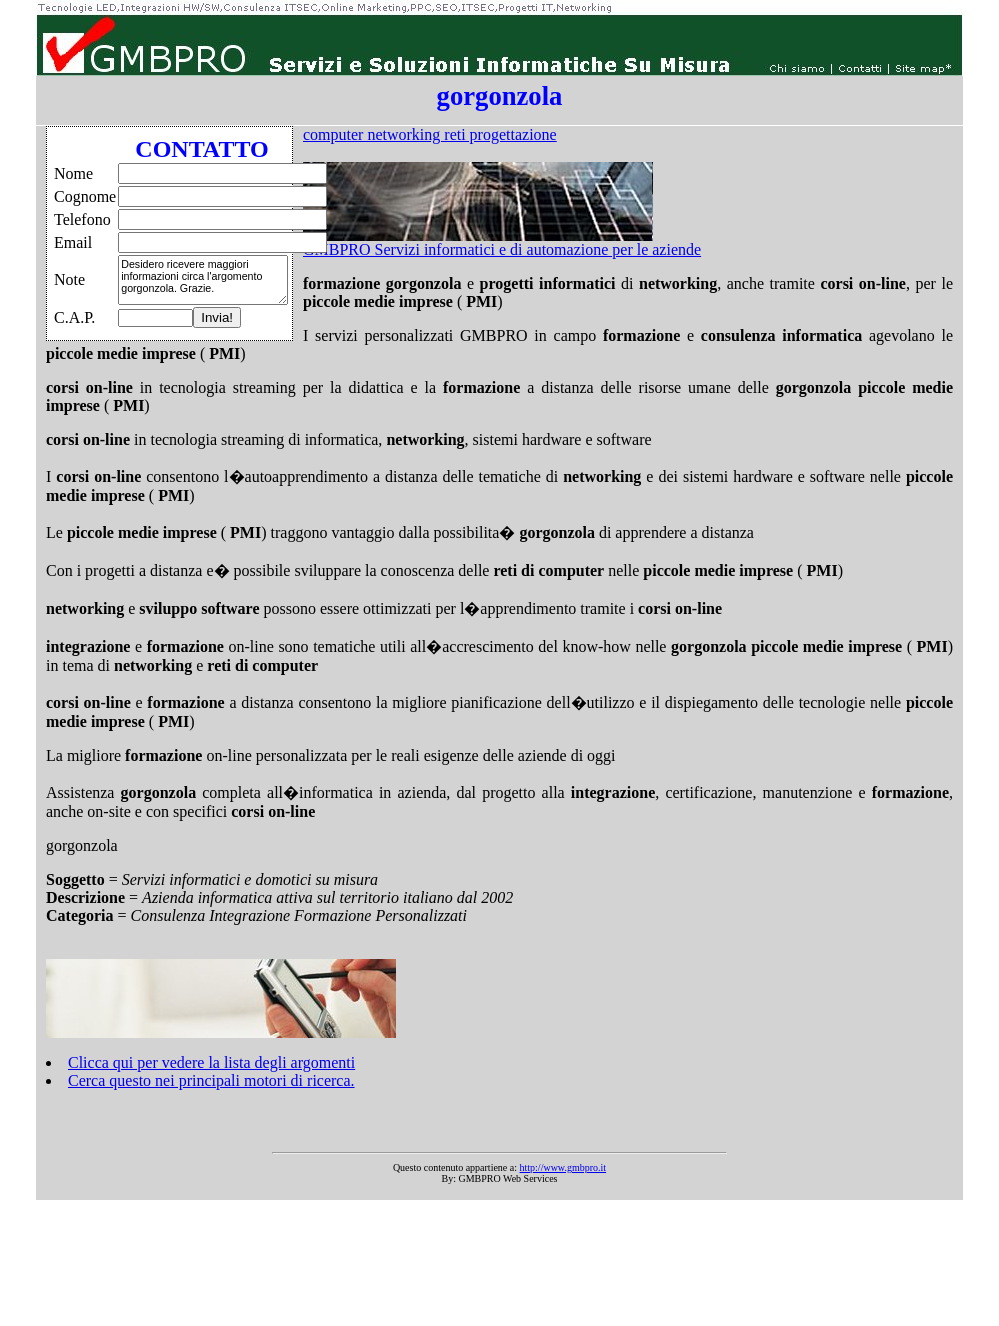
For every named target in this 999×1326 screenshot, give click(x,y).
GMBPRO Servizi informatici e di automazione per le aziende (502, 249)
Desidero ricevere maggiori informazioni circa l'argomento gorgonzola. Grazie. (203, 280)
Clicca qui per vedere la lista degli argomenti (211, 1062)
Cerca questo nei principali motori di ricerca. (211, 1080)
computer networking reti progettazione (430, 134)
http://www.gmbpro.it (563, 1167)
